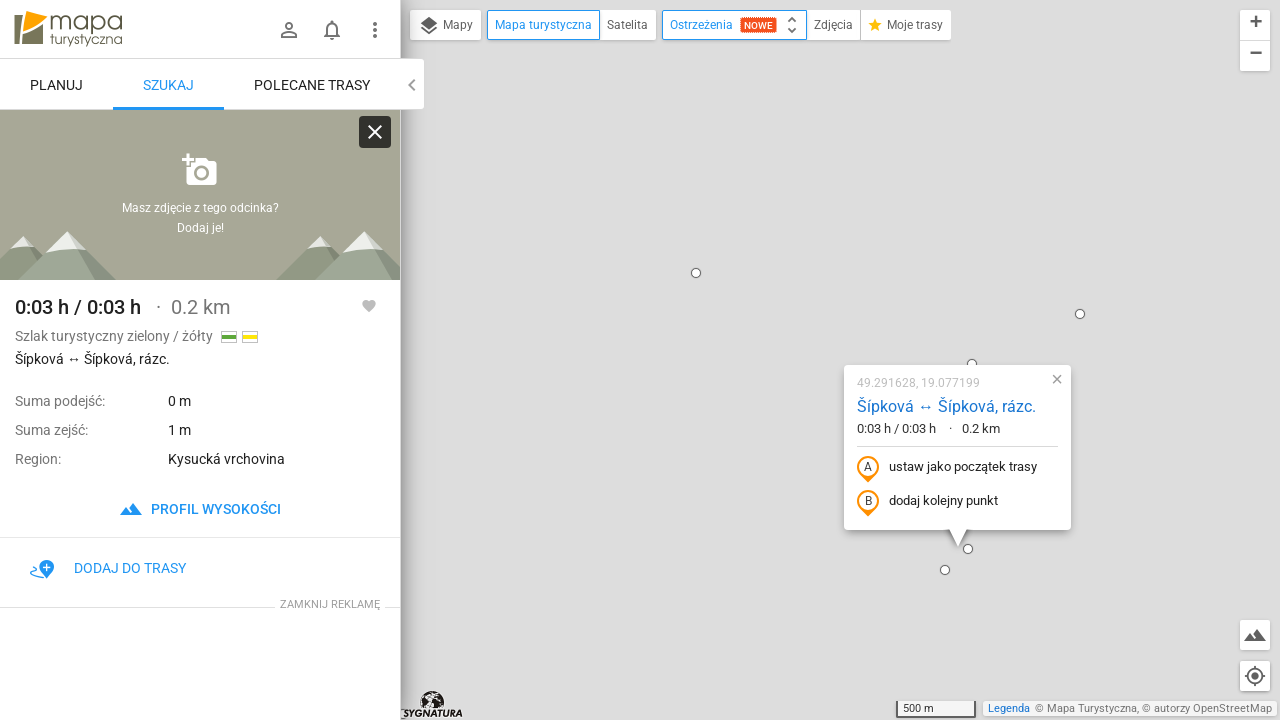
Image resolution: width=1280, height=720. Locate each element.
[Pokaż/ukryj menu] (375, 30)
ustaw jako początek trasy (829, 273)
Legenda (1009, 708)
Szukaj (168, 85)
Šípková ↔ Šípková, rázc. (828, 211)
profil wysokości (200, 509)
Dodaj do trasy (108, 568)
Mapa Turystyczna (1092, 708)
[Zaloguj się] (289, 30)
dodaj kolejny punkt (809, 307)
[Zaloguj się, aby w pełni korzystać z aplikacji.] (369, 305)
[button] (578, 78)
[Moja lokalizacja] (1255, 676)
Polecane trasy (312, 85)
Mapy (445, 26)
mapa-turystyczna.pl (68, 29)
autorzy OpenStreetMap (1213, 708)
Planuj (56, 85)
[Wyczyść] (375, 132)
